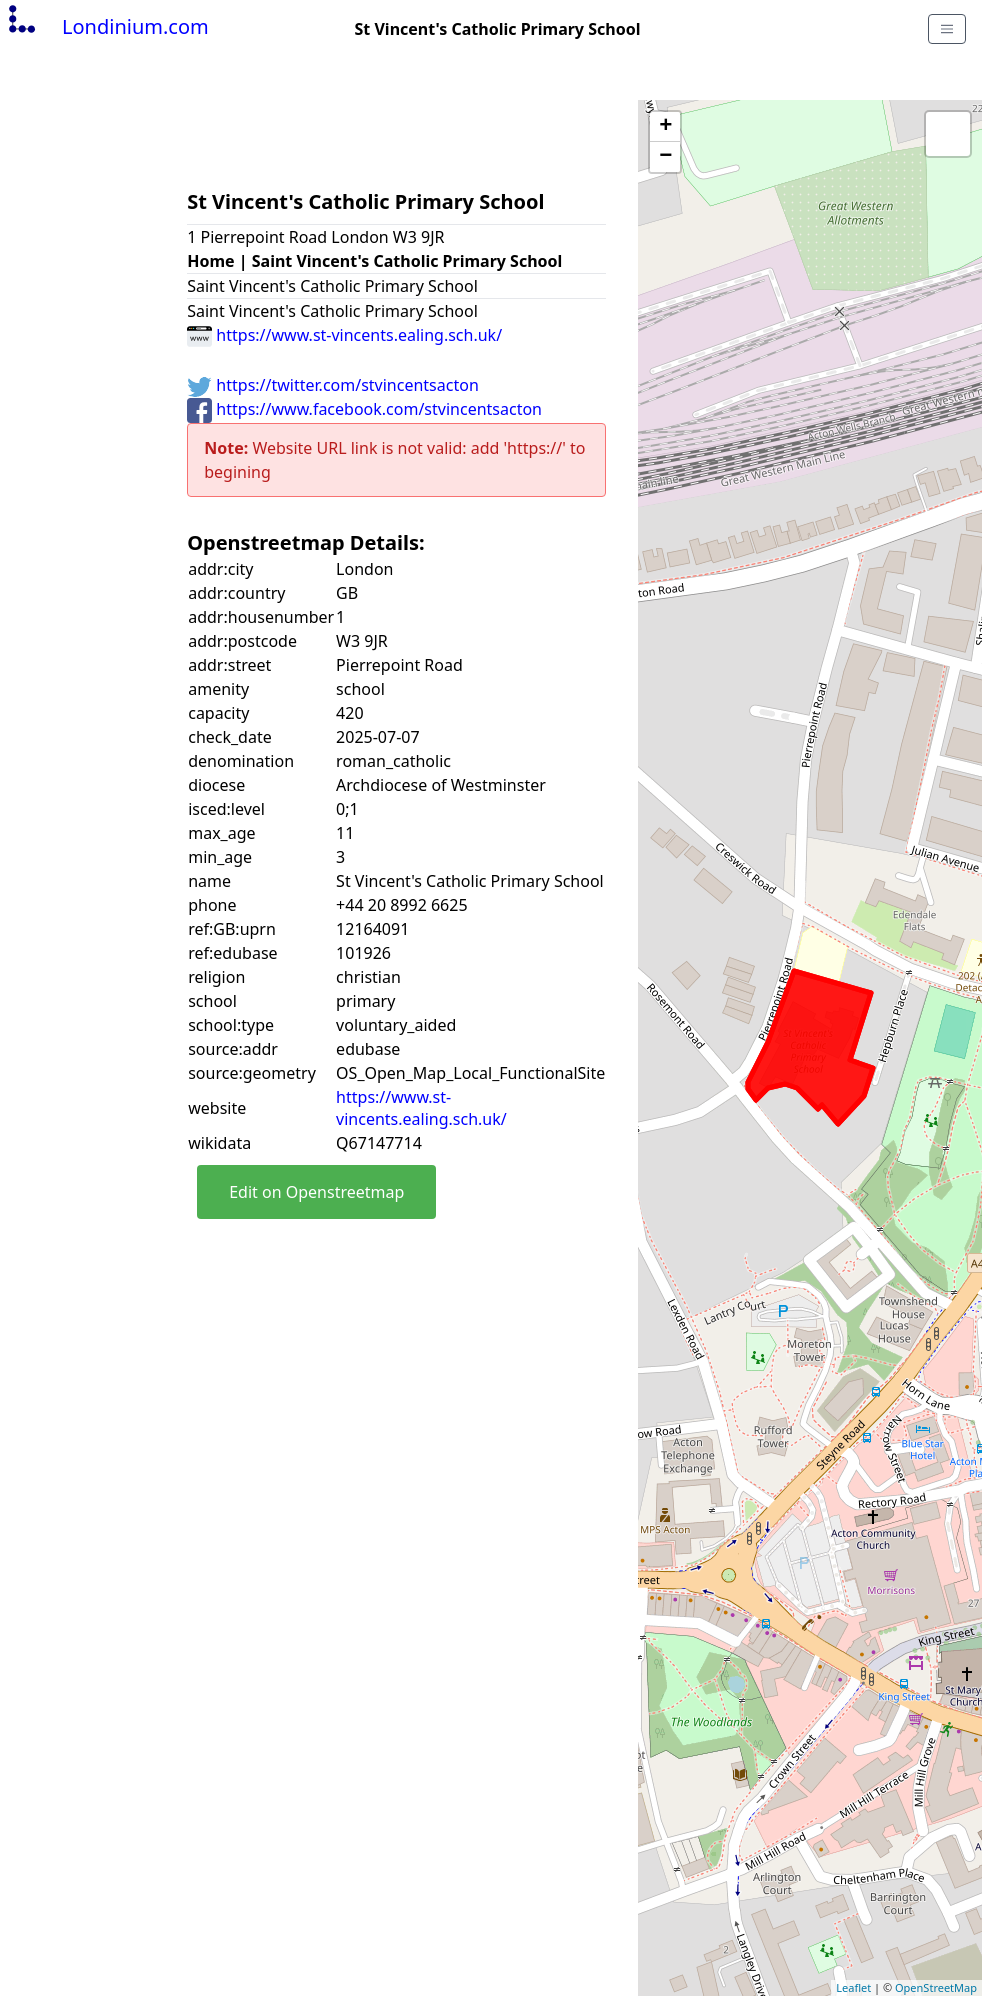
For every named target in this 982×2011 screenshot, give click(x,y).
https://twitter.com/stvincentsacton (333, 385)
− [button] (665, 157)
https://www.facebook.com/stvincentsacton (364, 409)
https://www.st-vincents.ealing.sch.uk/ (344, 335)
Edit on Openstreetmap (316, 1192)
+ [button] (665, 127)
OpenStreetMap (936, 1987)
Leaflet (853, 1987)
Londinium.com (106, 26)
